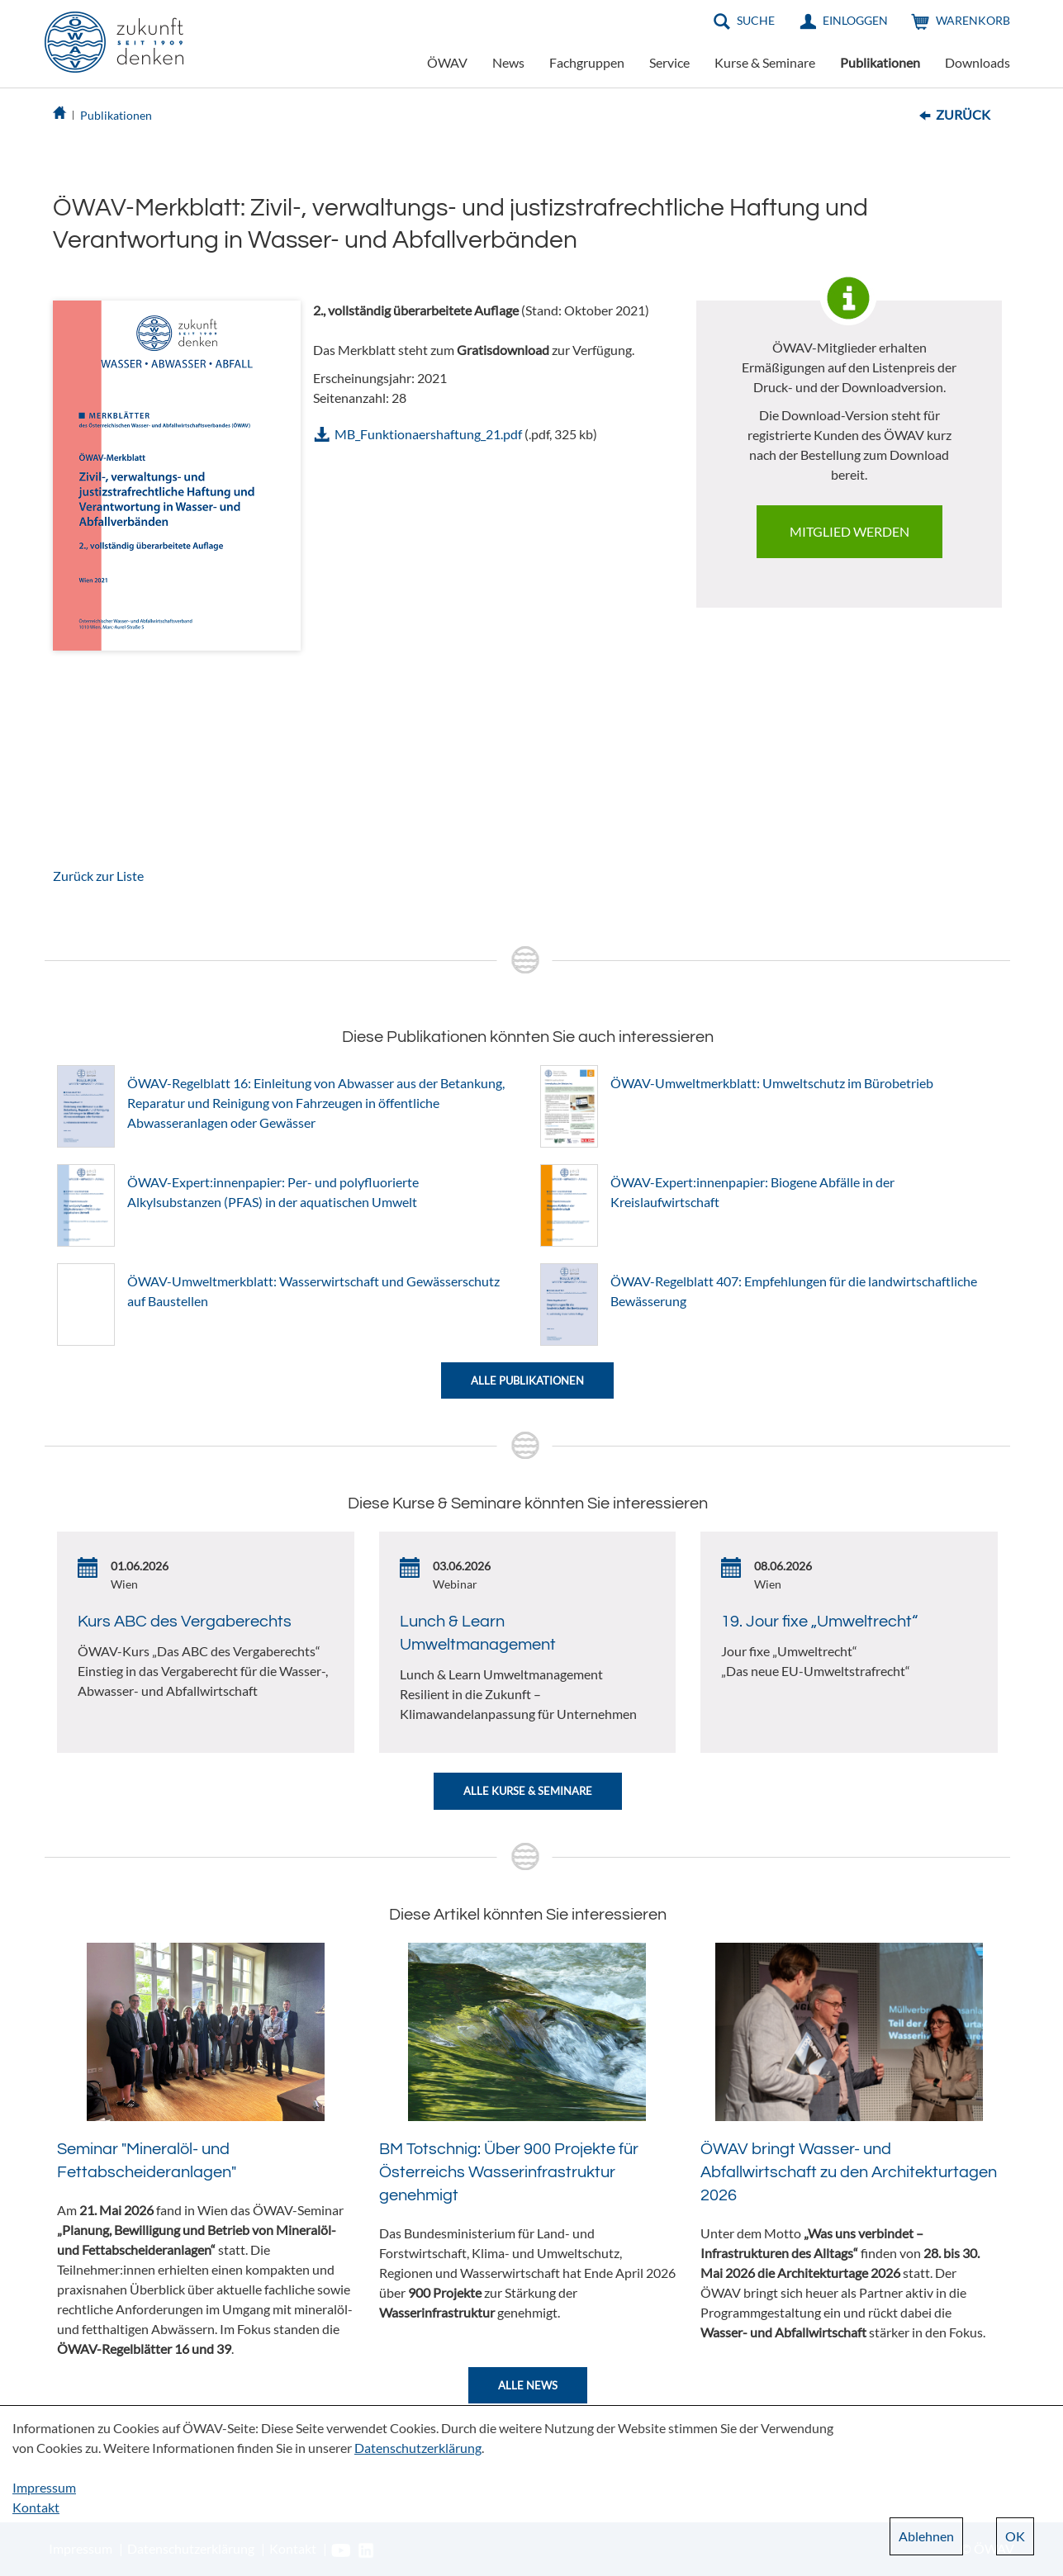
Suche (756, 20)
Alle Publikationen (527, 1380)
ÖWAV (447, 62)
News (508, 62)
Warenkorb (973, 20)
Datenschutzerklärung (418, 2447)
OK (1015, 2536)
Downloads (977, 62)
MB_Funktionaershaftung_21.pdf (428, 434)
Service (669, 62)
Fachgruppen (586, 62)
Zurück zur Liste (98, 875)
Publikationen (880, 62)
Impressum (44, 2487)
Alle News (528, 2385)
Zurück (963, 114)
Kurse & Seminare (764, 62)
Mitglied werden (849, 531)
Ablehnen (926, 2536)
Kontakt (35, 2507)
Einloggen (855, 20)
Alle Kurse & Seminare (527, 1790)
